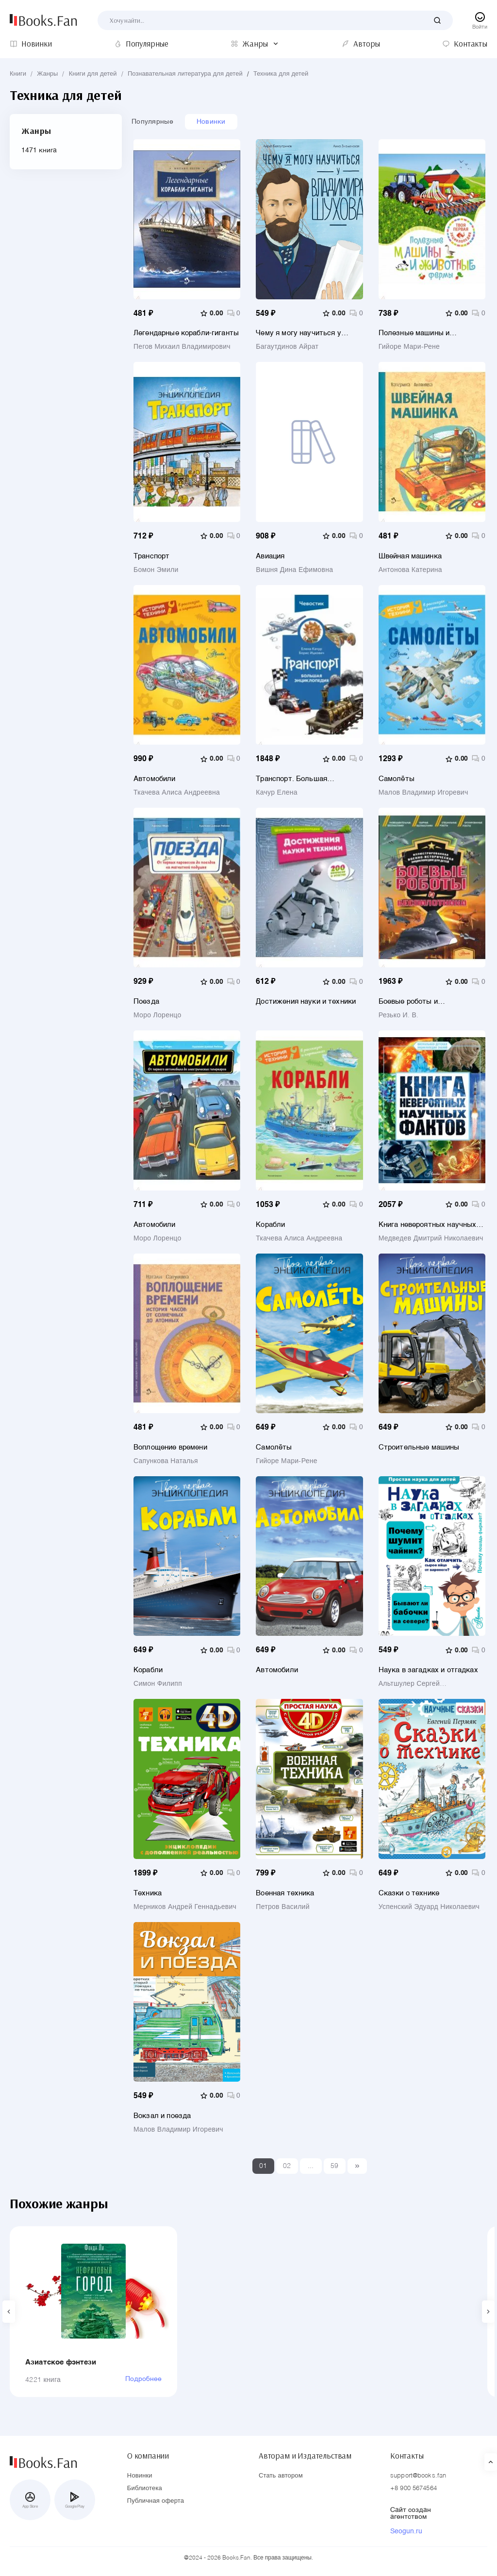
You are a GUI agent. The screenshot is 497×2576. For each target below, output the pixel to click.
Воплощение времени (170, 1447)
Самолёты (396, 779)
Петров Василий (282, 1907)
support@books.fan (418, 2476)
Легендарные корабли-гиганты (186, 333)
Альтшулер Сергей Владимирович (409, 1683)
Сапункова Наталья (165, 1461)
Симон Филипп (157, 1683)
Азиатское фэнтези (61, 2362)
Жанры (47, 74)
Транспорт (151, 556)
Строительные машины (419, 1447)
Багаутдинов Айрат (287, 346)
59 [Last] (335, 2166)
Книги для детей (93, 74)
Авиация (270, 556)
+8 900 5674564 (413, 2488)
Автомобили (154, 779)
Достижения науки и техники (306, 1001)
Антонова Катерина (410, 570)
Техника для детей (280, 74)
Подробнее (143, 2379)
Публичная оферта (155, 2501)
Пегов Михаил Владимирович (182, 346)
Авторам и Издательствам (305, 2455)
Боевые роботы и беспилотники (408, 1001)
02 (287, 2166)
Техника (147, 1893)
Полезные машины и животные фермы (414, 333)
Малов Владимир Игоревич (423, 792)
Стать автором (281, 2476)
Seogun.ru (406, 2531)
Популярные (152, 121)
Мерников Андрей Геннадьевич (184, 1907)
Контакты (407, 2455)
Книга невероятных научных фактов (428, 1224)
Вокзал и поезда (162, 2115)
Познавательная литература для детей (185, 74)
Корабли (270, 1224)
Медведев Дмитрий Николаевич (431, 1238)
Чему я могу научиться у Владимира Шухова (298, 333)
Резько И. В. (399, 1015)
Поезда (146, 1001)
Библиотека (144, 2488)
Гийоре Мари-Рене (409, 346)
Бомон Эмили (156, 570)
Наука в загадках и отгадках (428, 1670)
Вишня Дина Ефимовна (294, 570)
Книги (18, 74)
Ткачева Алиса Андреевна (176, 792)
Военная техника (285, 1893)
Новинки (211, 121)
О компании (148, 2455)
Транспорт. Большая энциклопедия (291, 779)
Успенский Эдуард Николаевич (429, 1907)
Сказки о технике (409, 1893)
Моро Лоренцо (157, 1015)
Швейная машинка (410, 556)
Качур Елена (276, 792)
